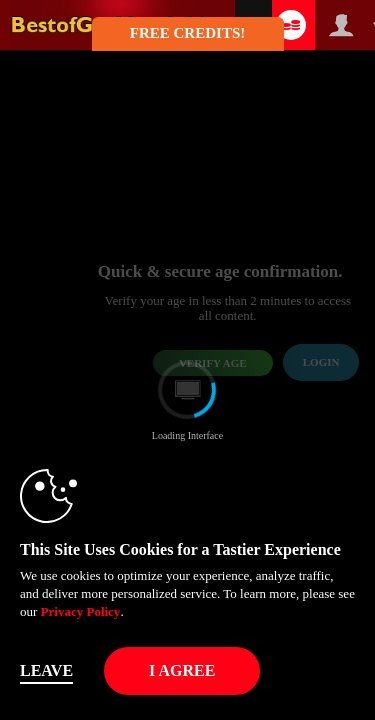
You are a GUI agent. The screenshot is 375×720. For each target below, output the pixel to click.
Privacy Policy (81, 611)
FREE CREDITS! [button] (187, 33)
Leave (46, 670)
